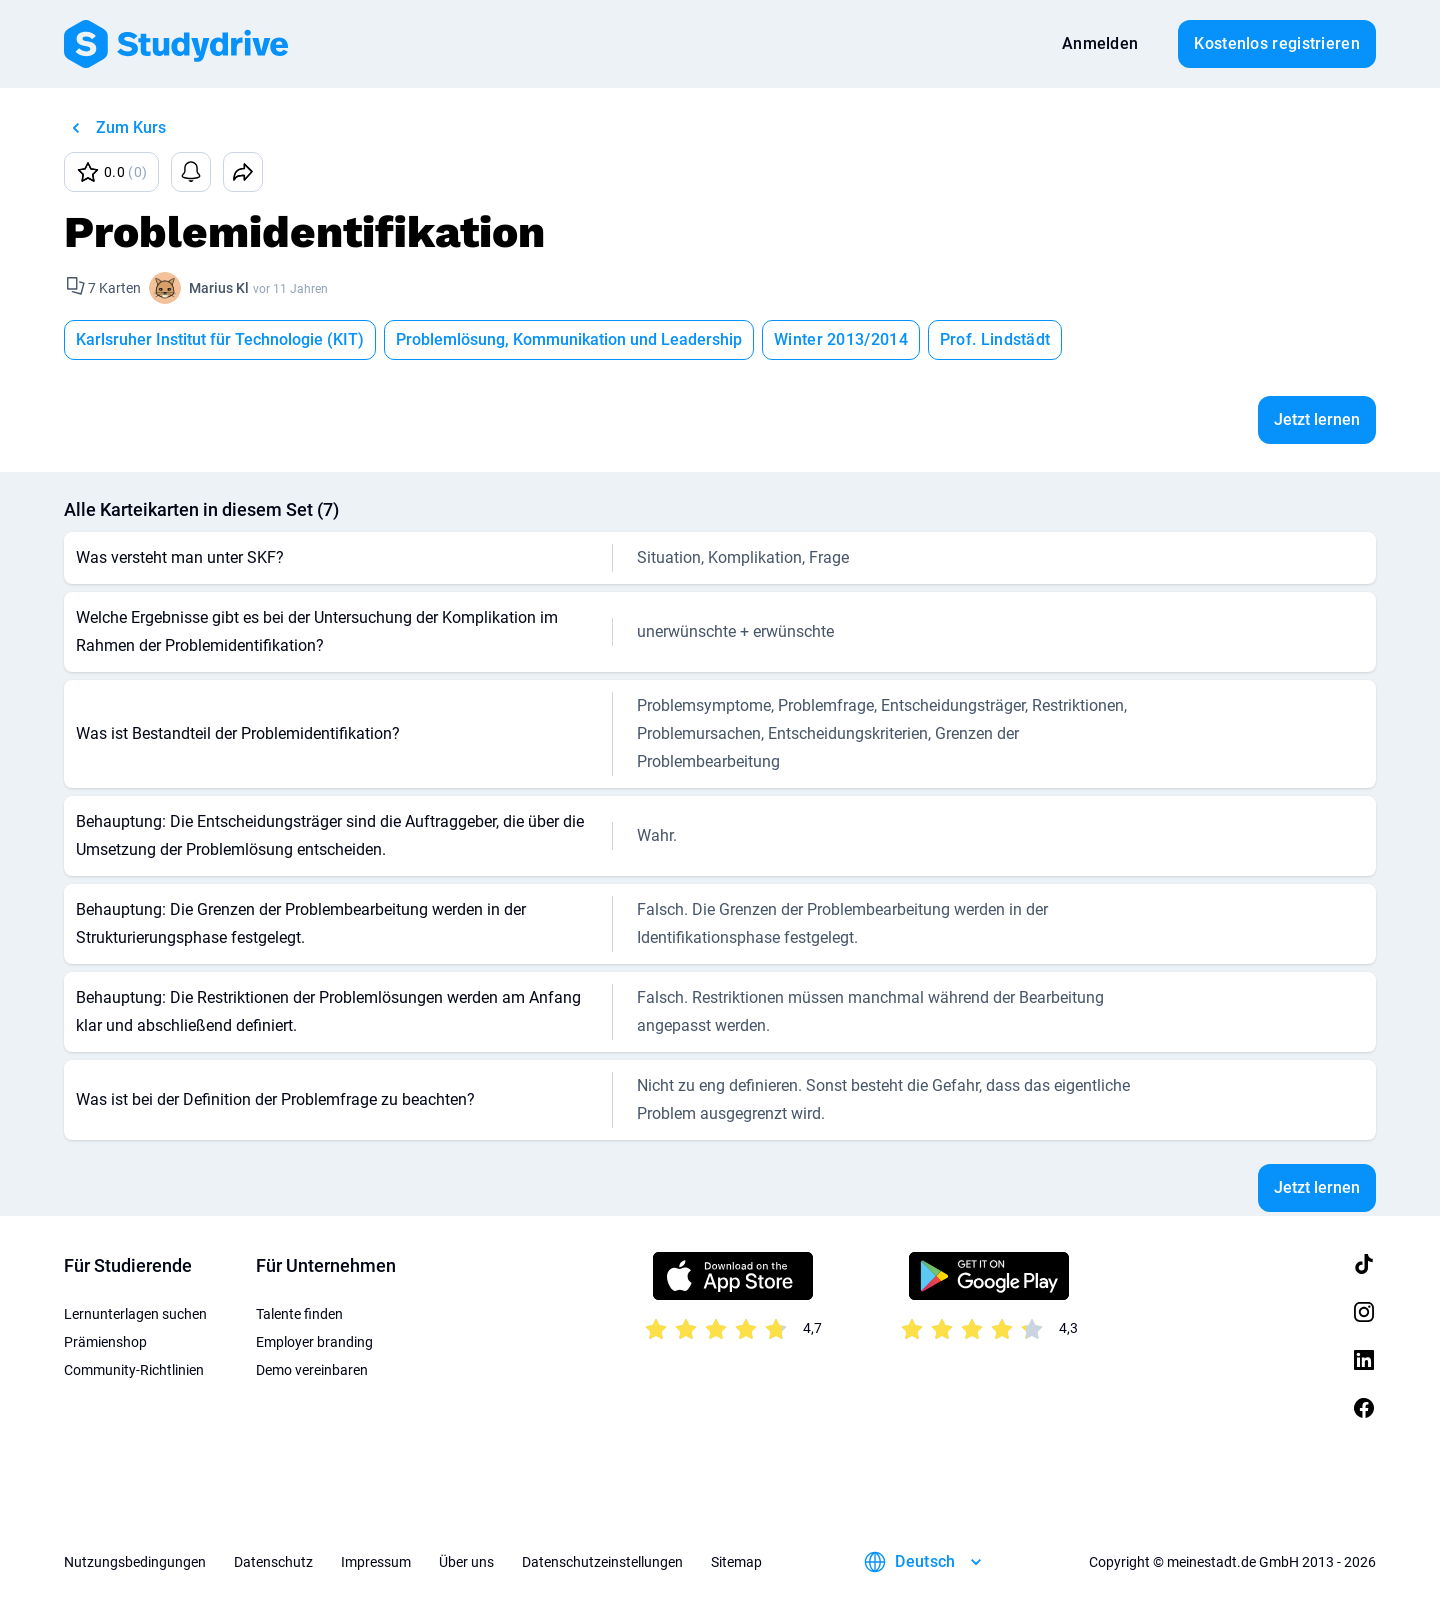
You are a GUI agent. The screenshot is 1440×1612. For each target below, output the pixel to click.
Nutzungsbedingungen (135, 1562)
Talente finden (299, 1314)
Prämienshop (105, 1342)
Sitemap (736, 1562)
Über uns (466, 1562)
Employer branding (314, 1342)
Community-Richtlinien (134, 1370)
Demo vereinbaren (312, 1370)
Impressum (376, 1562)
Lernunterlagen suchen (135, 1314)
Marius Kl (219, 288)
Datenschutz (273, 1562)
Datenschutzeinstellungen (602, 1562)
